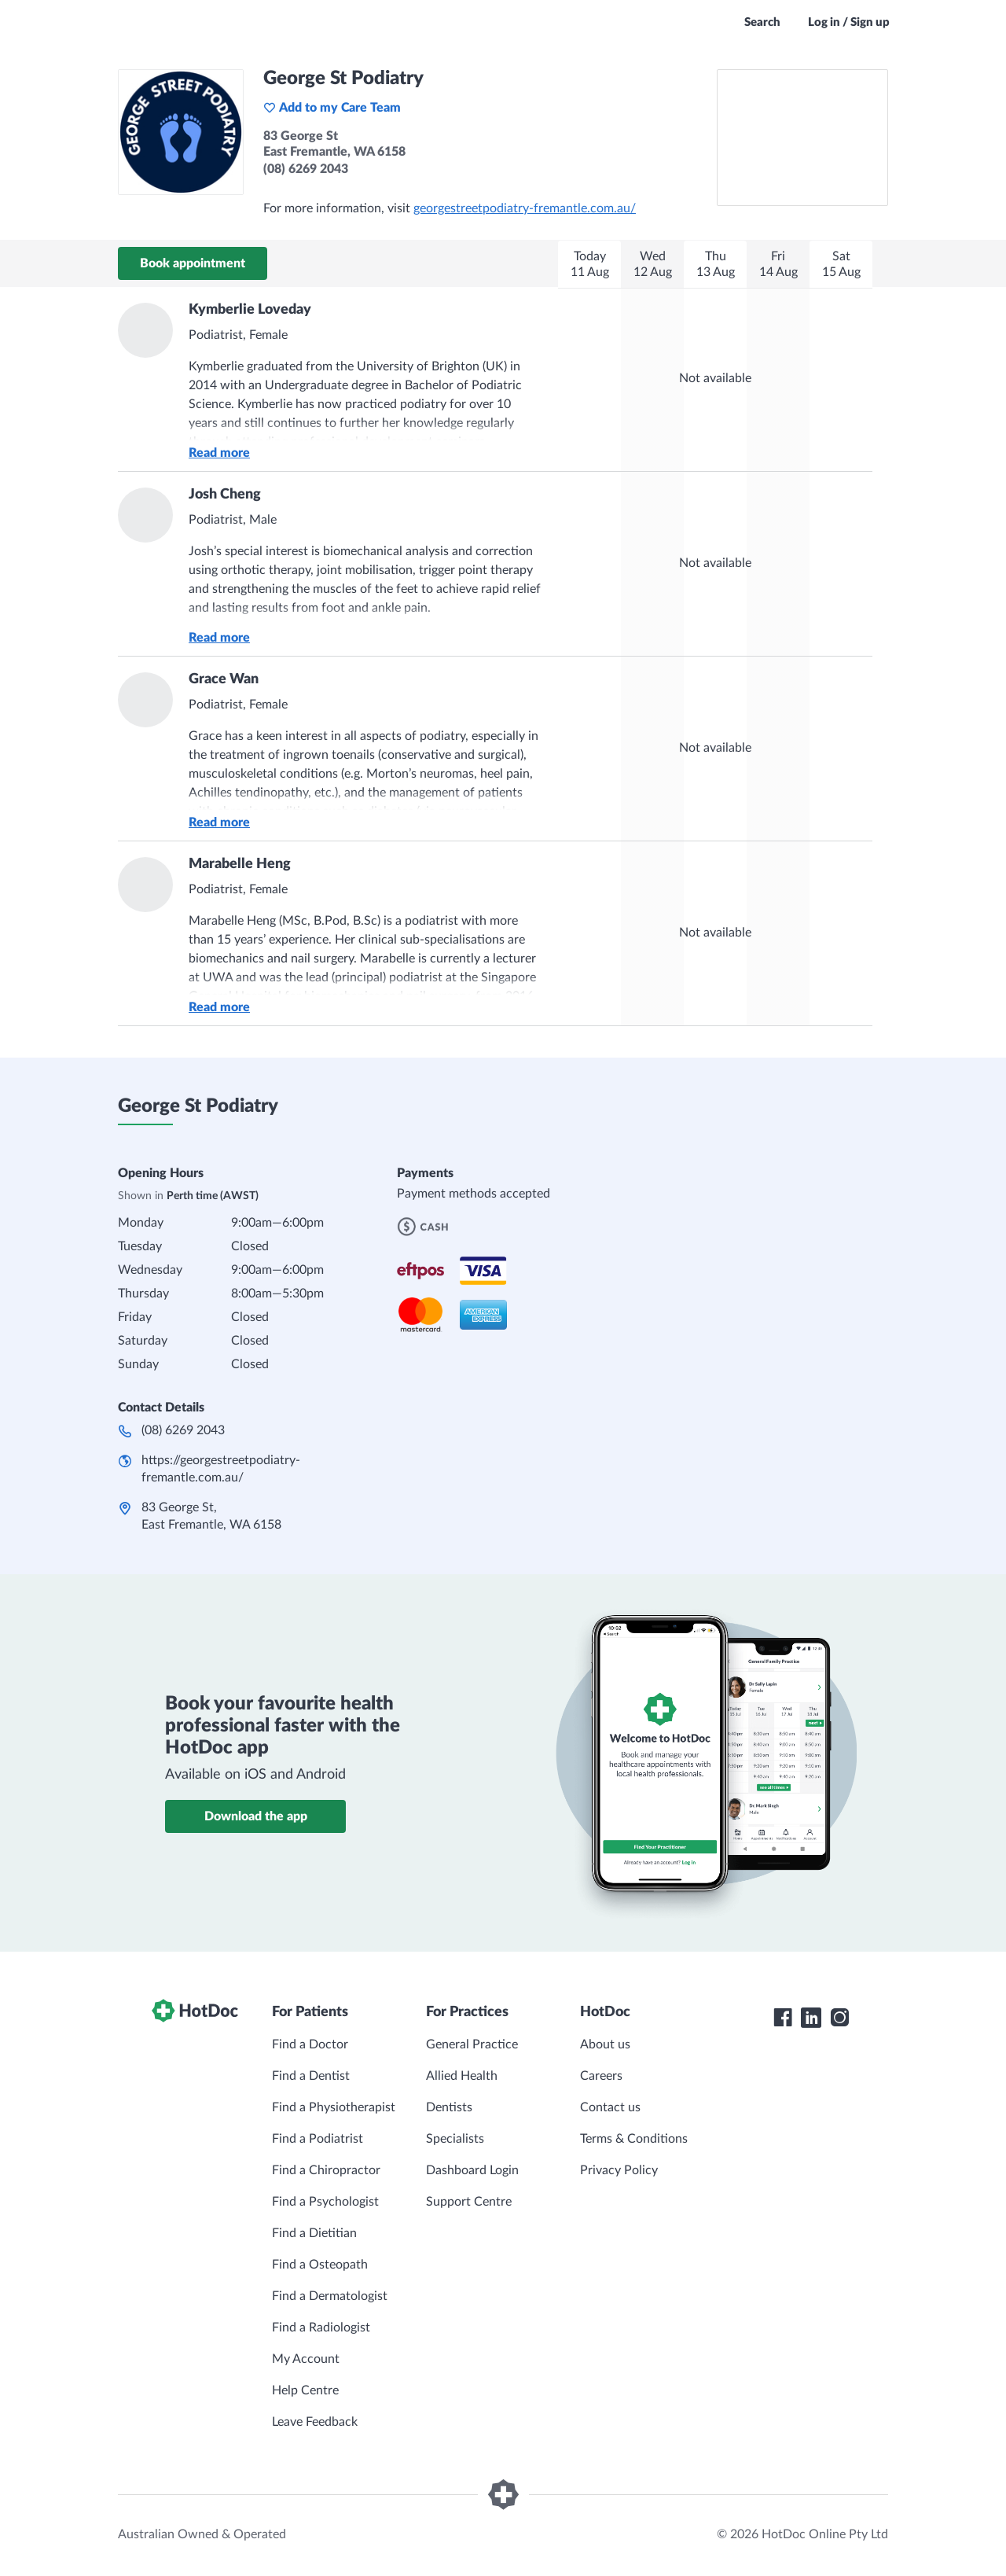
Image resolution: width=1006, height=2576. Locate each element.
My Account (306, 2359)
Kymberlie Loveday (250, 310)
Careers (601, 2076)
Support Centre (469, 2201)
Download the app (255, 1816)
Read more (219, 453)
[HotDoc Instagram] (839, 2017)
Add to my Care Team (332, 107)
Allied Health (461, 2076)
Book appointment (192, 263)
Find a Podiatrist (317, 2139)
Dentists (449, 2107)
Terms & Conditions (634, 2139)
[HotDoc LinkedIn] (811, 2017)
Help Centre (305, 2390)
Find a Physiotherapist (333, 2107)
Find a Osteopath (320, 2264)
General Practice (472, 2044)
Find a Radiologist (321, 2327)
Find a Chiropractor (326, 2170)
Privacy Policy (619, 2170)
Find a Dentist (311, 2076)
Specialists (455, 2139)
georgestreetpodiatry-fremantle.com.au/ (524, 208)
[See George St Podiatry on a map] (802, 137)
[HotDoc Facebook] (783, 2017)
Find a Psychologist (325, 2201)
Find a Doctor (310, 2044)
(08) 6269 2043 (183, 1430)
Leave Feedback (315, 2422)
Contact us (610, 2107)
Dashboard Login (472, 2170)
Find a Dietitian (314, 2233)
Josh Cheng (225, 495)
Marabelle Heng (240, 864)
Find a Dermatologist (329, 2296)
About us (605, 2044)
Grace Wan (224, 679)
